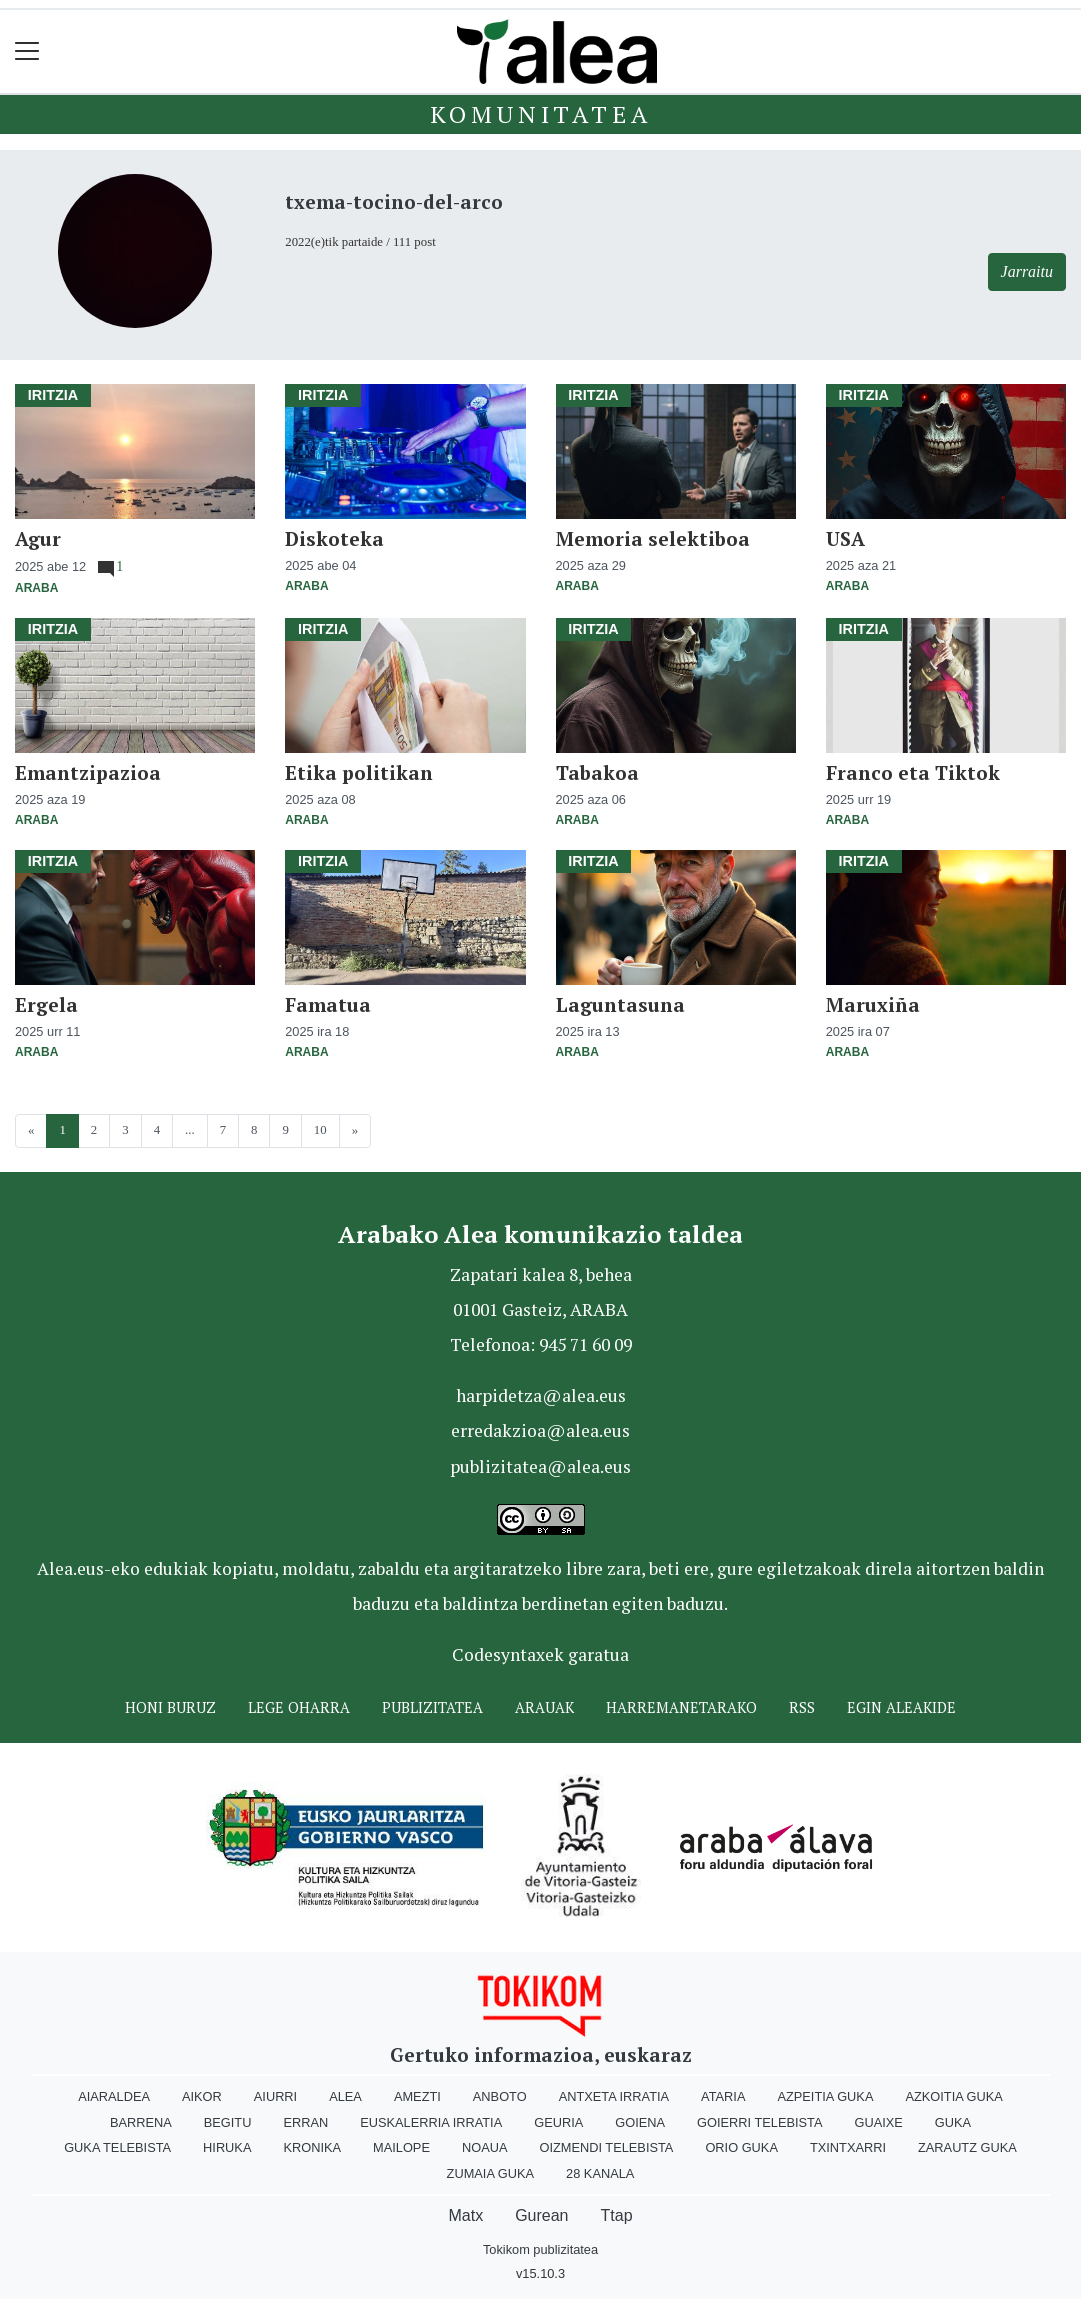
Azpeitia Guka (825, 2096)
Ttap (617, 2215)
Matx (465, 2215)
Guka (953, 2122)
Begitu (228, 2122)
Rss (802, 1707)
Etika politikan (359, 772)
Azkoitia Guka (953, 2096)
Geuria (558, 2122)
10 (320, 1130)
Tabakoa (597, 772)
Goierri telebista (759, 2122)
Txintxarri (848, 2147)
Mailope (401, 2147)
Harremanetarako (681, 1707)
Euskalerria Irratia (431, 2122)
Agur (38, 538)
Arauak (544, 1707)
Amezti (417, 2096)
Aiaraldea (114, 2096)
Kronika (312, 2147)
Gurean (541, 2215)
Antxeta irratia (614, 2096)
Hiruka (227, 2147)
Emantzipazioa (88, 772)
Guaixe (878, 2122)
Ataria (723, 2096)
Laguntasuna (620, 1004)
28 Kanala (600, 2173)
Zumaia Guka (490, 2173)
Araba (36, 588)
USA (845, 538)
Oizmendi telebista (606, 2147)
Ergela (46, 1004)
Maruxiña (873, 1004)
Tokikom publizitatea (540, 2249)
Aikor (202, 2096)
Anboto (500, 2096)
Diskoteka (334, 538)
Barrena (141, 2122)
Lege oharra (299, 1707)
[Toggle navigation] (27, 51)
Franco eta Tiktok (913, 772)
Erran (305, 2122)
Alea (345, 2096)
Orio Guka (741, 2147)
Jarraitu (1027, 271)
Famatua (328, 1004)
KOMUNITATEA (541, 114)
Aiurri (275, 2096)
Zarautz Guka (967, 2147)
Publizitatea (432, 1707)
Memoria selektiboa (653, 538)
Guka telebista (117, 2147)
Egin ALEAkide (901, 1707)
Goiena (640, 2122)
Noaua (485, 2147)
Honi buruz (170, 1707)
